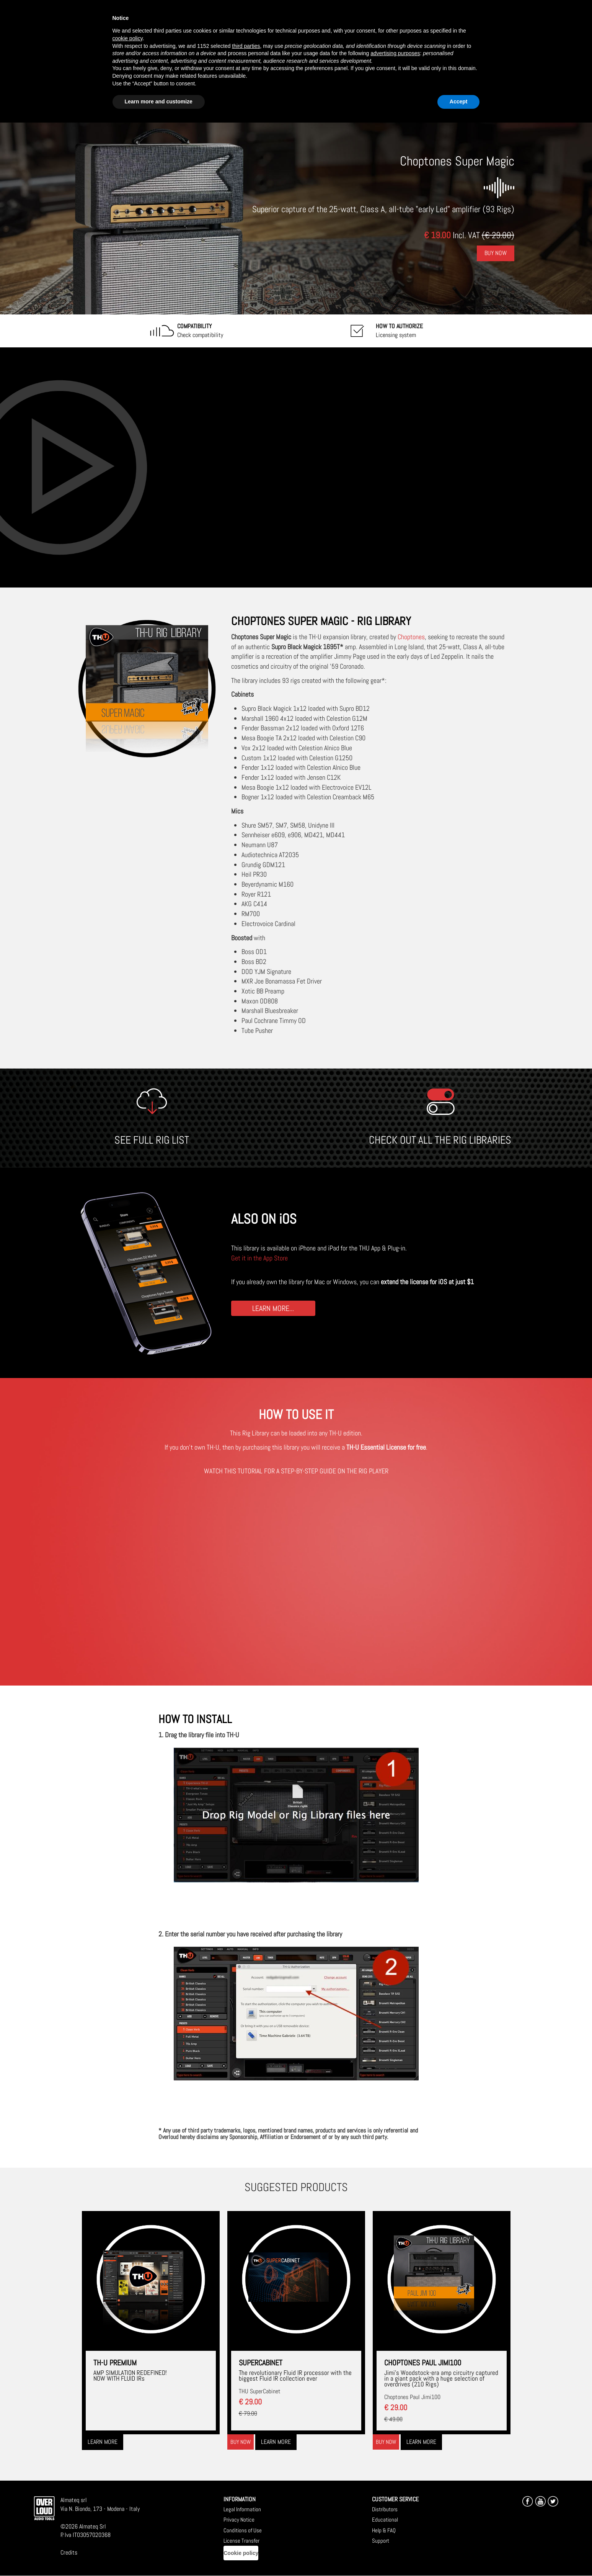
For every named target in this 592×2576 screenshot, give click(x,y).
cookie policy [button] (128, 38)
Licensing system (399, 330)
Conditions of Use (242, 2530)
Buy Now (495, 253)
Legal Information (242, 2509)
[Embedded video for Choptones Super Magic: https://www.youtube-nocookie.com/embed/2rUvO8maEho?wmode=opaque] (296, 467)
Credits (68, 2552)
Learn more (102, 2442)
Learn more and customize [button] (158, 101)
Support (380, 2540)
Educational (385, 2519)
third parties (246, 46)
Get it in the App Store (259, 1258)
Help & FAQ (384, 2530)
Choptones (411, 636)
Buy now (240, 2441)
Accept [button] (459, 101)
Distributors (385, 2509)
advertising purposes (395, 53)
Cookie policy (240, 2553)
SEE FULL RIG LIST (151, 1140)
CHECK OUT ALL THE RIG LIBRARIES (440, 1140)
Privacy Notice (238, 2519)
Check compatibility (200, 330)
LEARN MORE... (273, 1308)
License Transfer (241, 2540)
